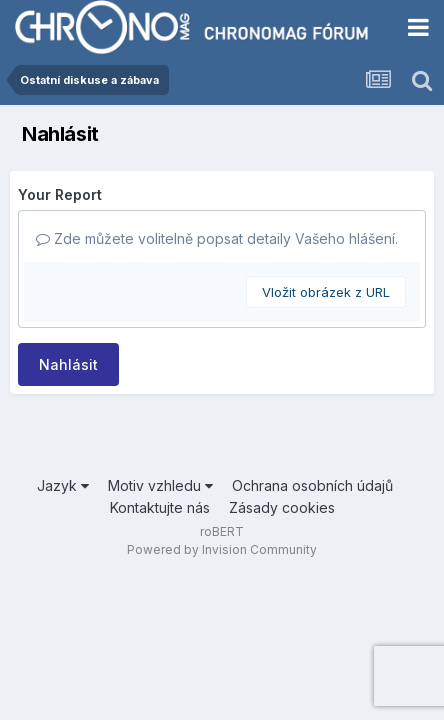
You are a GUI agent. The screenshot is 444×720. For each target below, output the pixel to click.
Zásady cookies (282, 507)
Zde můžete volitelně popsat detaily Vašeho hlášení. (217, 238)
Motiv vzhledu (160, 485)
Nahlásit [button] (68, 364)
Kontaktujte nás (160, 507)
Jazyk (63, 485)
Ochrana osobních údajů (312, 485)
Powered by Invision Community (222, 549)
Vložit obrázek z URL (326, 292)
